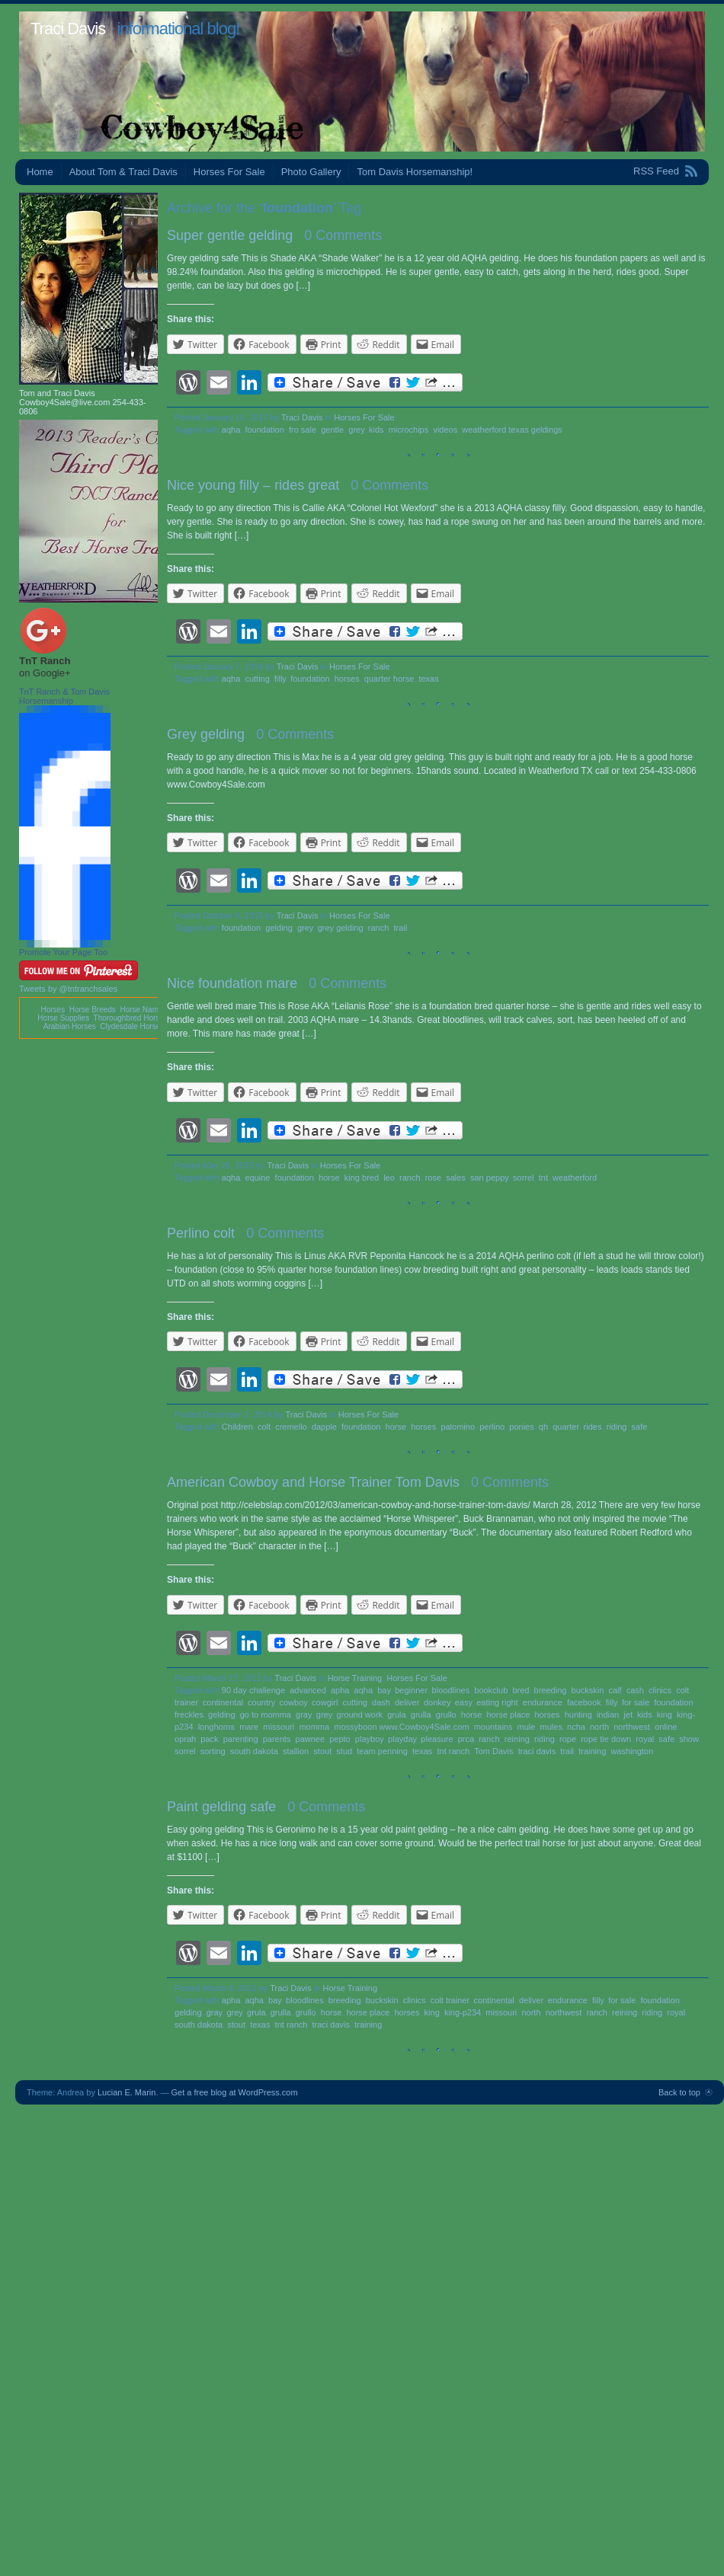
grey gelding (341, 927)
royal (645, 1738)
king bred (361, 1177)
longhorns (216, 1726)
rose (433, 1177)
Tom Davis (493, 1751)
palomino (457, 1426)
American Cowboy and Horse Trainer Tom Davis (313, 1482)
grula (396, 1714)
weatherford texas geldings (512, 429)
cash (635, 1690)
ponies (521, 1426)
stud (344, 1751)
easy (463, 1702)
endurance (542, 1702)
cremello (291, 1426)
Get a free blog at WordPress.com (234, 2092)
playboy (369, 1738)
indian (608, 1714)
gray (304, 1714)
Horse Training (355, 1678)
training (592, 1751)
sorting (213, 1751)
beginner (411, 1690)
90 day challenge (253, 1690)
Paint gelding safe (221, 1806)
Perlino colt (201, 1233)
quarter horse (389, 678)
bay (383, 1690)
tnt (543, 1177)
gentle (332, 429)
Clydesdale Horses (132, 1026)
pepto (340, 1738)
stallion (296, 1751)
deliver (407, 1702)
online (666, 1726)
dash (381, 1702)
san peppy (489, 1177)
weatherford (575, 1177)
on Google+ (45, 673)
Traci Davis (67, 28)
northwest (631, 1726)
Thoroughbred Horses (131, 1018)
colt (264, 1426)
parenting (240, 1738)
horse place (508, 1714)
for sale (635, 1702)
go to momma (265, 1714)
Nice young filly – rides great (253, 485)
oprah (185, 1738)
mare (248, 1726)
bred (520, 1690)
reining (517, 1738)
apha (340, 1690)
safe (640, 1426)
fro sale (302, 429)
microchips (409, 429)
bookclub (491, 1690)
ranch (378, 927)
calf (614, 1690)
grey (356, 429)
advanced (308, 1690)
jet (628, 1714)
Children (237, 1426)
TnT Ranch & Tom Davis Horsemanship (64, 696)
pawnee (310, 1738)
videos (445, 429)
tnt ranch (453, 1751)
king (664, 1714)
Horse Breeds (92, 1009)
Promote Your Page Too (63, 952)
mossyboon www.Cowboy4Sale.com (401, 1726)
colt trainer (450, 2000)
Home (40, 171)
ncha (576, 1726)
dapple (324, 1426)
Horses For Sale (229, 171)
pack (209, 1738)
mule (526, 1726)
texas (428, 678)
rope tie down (606, 1738)
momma (314, 1726)
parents (277, 1738)
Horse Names (143, 1009)
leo (389, 1177)
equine (257, 1177)
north (599, 1726)
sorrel (523, 1177)
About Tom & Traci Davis (123, 171)
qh (543, 1426)
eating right (496, 1702)
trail (400, 927)
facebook (584, 1702)
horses (347, 678)
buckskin (588, 1690)
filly (280, 678)
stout (322, 1751)
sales (456, 1177)
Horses (52, 1009)
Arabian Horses (69, 1026)
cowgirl (325, 1702)
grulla (421, 1714)
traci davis (537, 1751)
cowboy (293, 1702)
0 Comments (343, 235)
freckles (189, 1714)
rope (567, 1738)
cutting (257, 678)
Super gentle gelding (230, 235)
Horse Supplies (63, 1018)
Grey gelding (206, 734)
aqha (231, 429)
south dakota (254, 1751)
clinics (660, 1690)
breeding (550, 1690)
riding (617, 1426)
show (688, 1738)
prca (466, 1738)
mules (551, 1726)
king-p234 (462, 2012)
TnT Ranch (44, 660)
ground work (360, 1714)
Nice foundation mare (232, 983)
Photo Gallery (311, 171)
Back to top (679, 2092)
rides (593, 1426)
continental (223, 1702)
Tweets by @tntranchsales (68, 988)
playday (402, 1738)
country (261, 1702)
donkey (437, 1702)
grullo (446, 1714)
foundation (264, 429)
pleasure (437, 1738)
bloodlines (451, 1690)
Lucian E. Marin (126, 2092)
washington (631, 1751)
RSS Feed (656, 171)
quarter (565, 1426)
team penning (382, 1751)
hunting (578, 1714)
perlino (492, 1426)
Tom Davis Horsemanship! (415, 171)
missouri (278, 1726)
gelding (278, 927)
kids (376, 429)
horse (329, 1177)
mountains (493, 1726)
